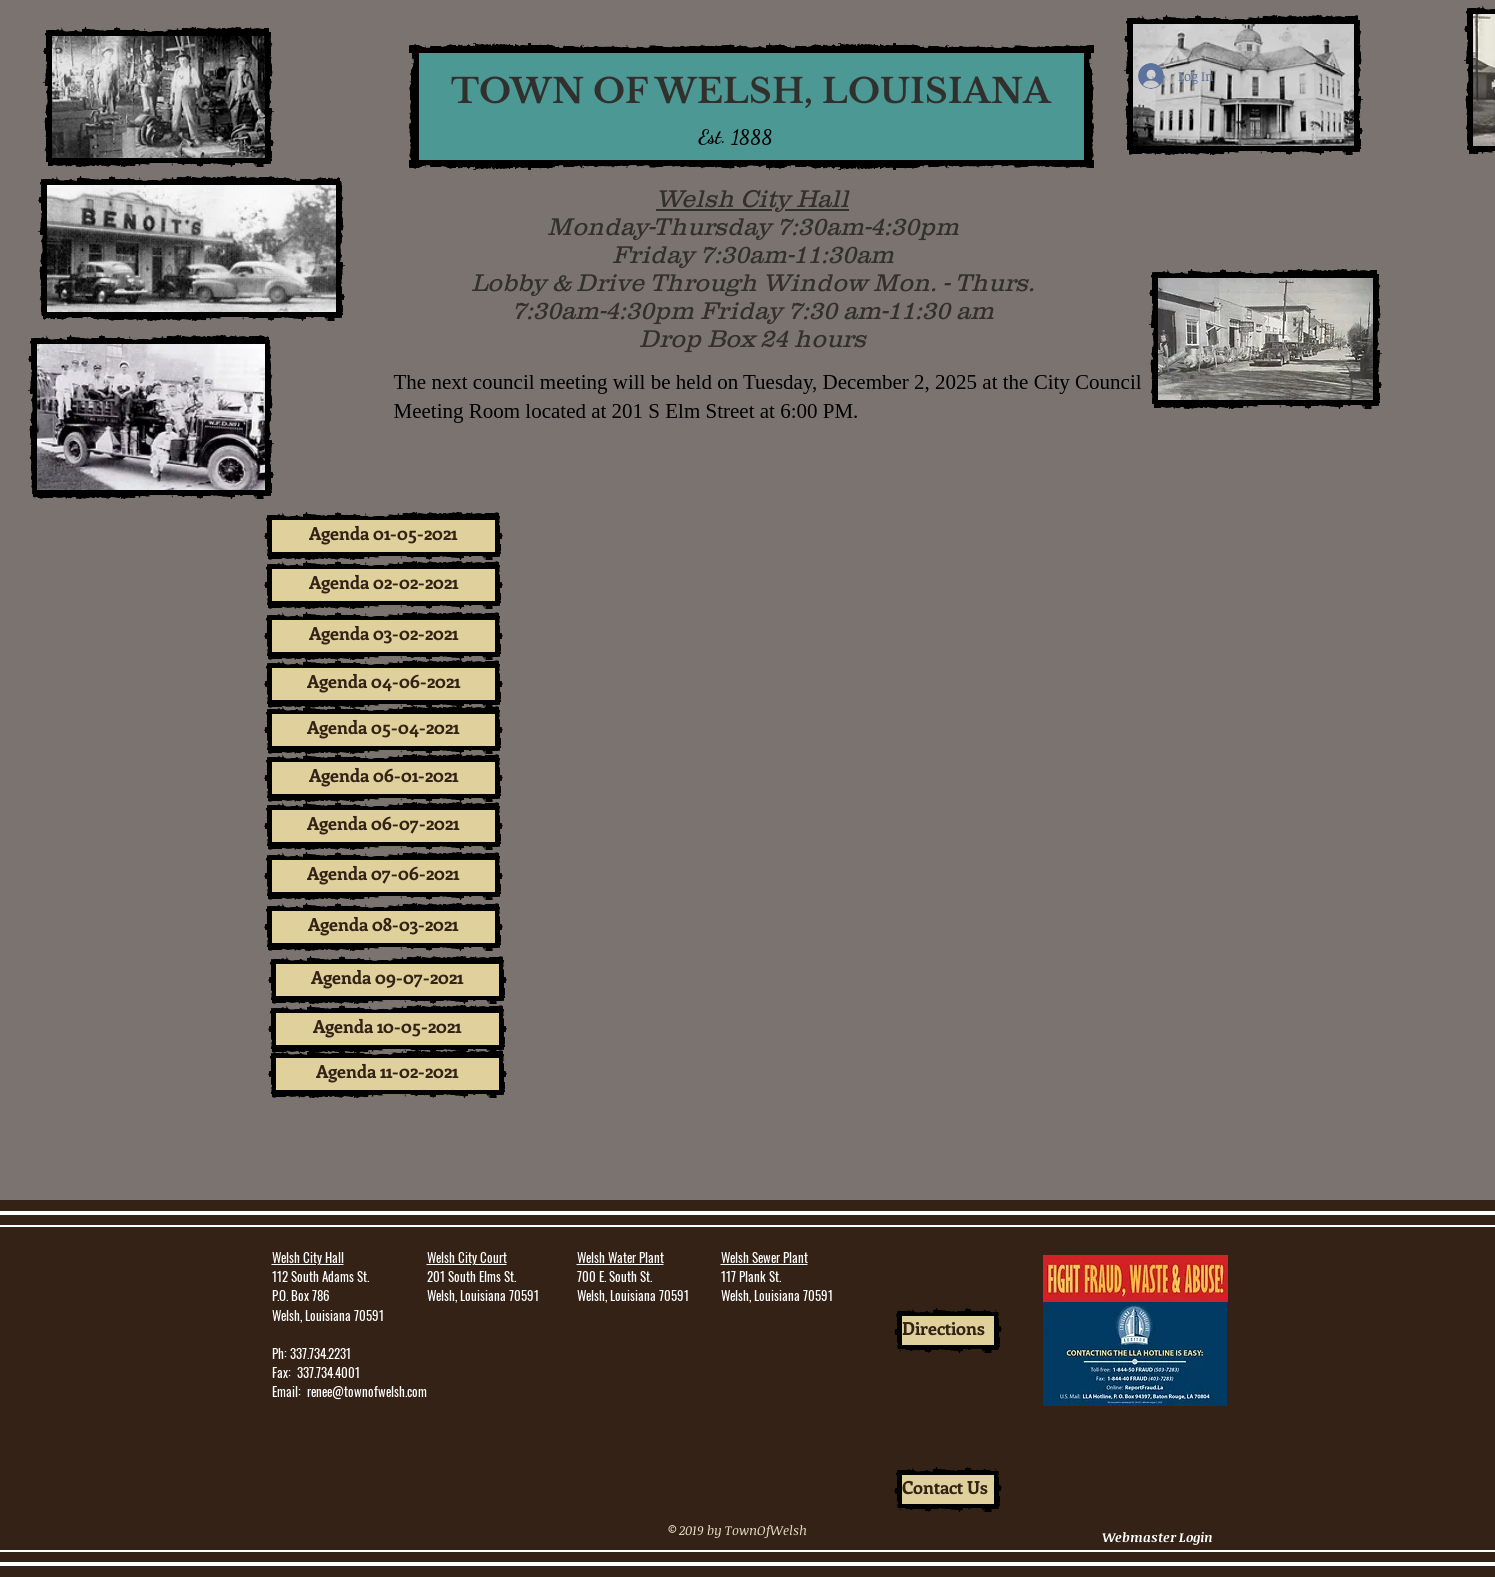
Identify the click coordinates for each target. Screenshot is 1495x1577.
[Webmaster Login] (1158, 1537)
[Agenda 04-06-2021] (383, 684)
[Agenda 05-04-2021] (383, 730)
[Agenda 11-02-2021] (387, 1074)
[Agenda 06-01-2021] (383, 778)
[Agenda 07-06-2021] (383, 876)
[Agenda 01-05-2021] (383, 536)
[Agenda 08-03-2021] (383, 927)
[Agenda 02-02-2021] (383, 585)
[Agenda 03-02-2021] (383, 636)
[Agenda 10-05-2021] (387, 1029)
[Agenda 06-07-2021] (383, 826)
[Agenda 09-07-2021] (387, 980)
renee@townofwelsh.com (367, 1391)
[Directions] (948, 1330)
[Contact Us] (948, 1489)
